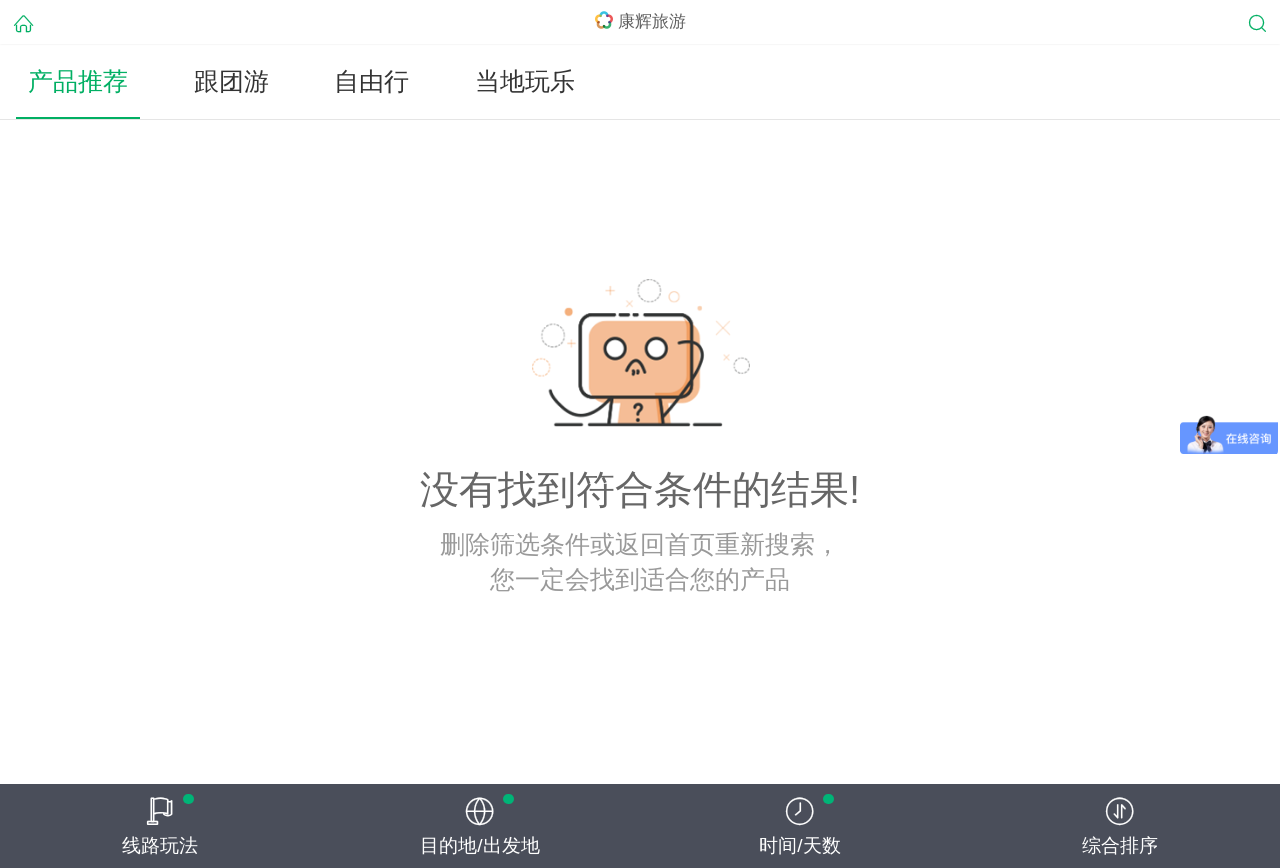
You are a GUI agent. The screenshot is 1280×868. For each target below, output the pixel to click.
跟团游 (231, 81)
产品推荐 (78, 81)
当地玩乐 (525, 81)
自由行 (371, 81)
